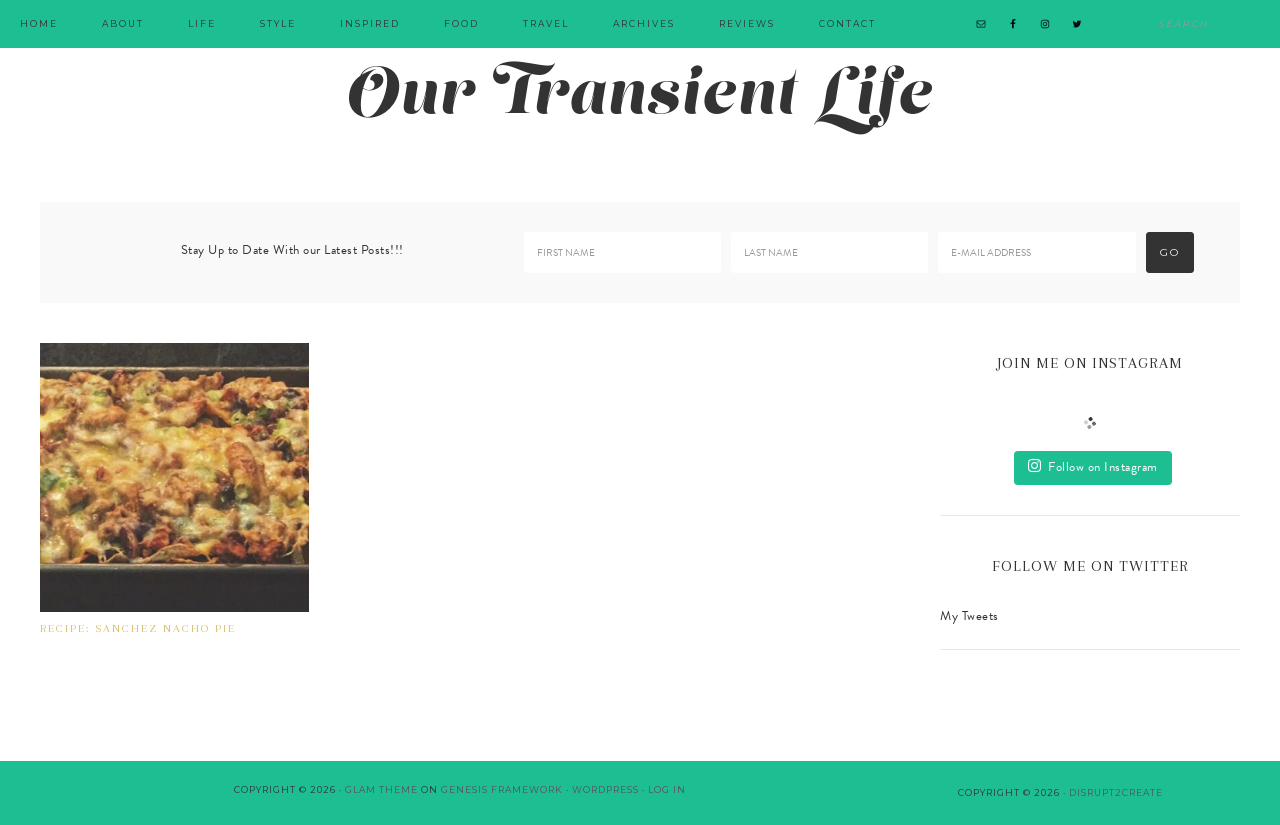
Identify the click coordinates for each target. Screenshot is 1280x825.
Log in (667, 789)
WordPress (605, 789)
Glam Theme (381, 789)
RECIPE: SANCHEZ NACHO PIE (138, 628)
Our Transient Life (640, 98)
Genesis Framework (502, 789)
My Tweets (969, 616)
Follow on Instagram (1093, 467)
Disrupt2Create (1116, 792)
